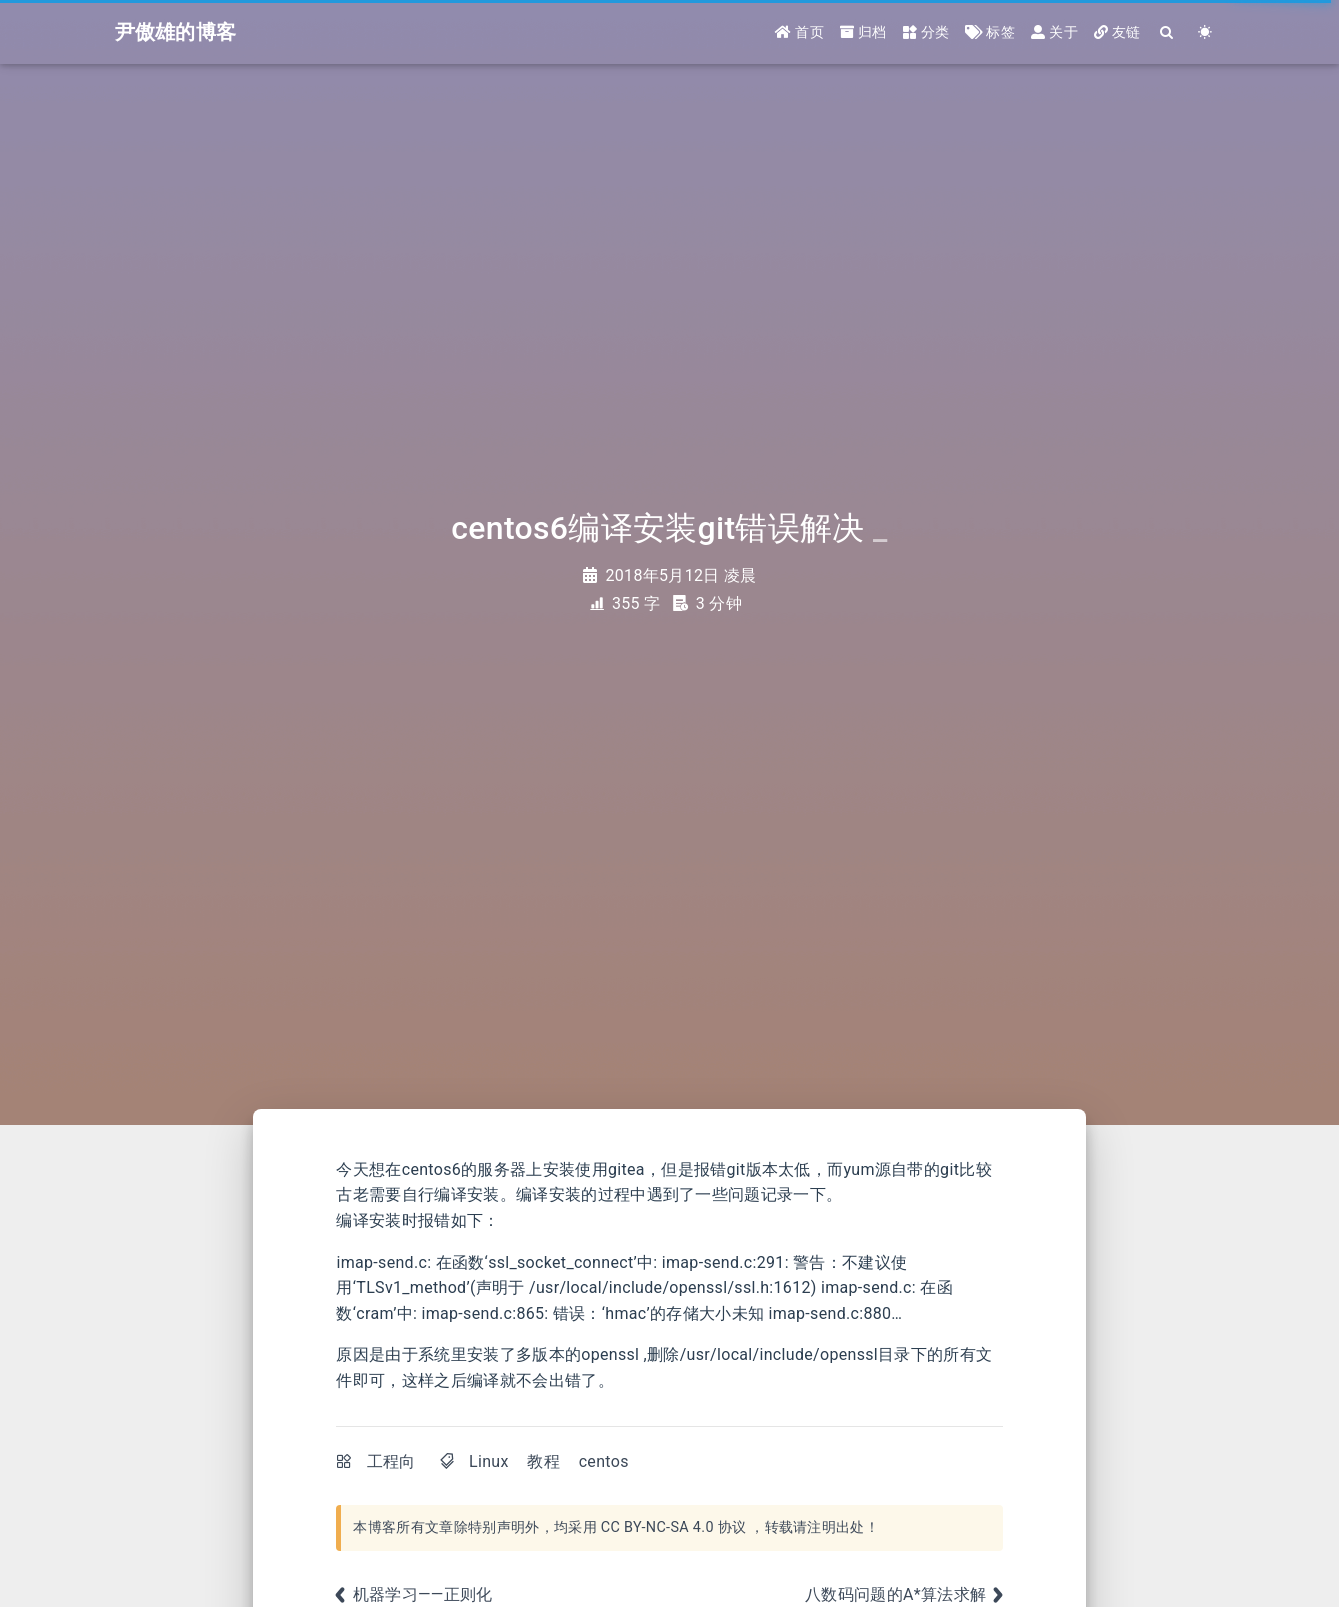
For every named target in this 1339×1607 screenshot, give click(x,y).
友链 (1117, 32)
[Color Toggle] (1206, 32)
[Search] (1168, 32)
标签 (990, 32)
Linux (489, 1461)
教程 (543, 1461)
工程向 (391, 1461)
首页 (799, 32)
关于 (1054, 32)
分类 (926, 32)
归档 (863, 32)
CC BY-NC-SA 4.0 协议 (674, 1527)
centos (604, 1461)
